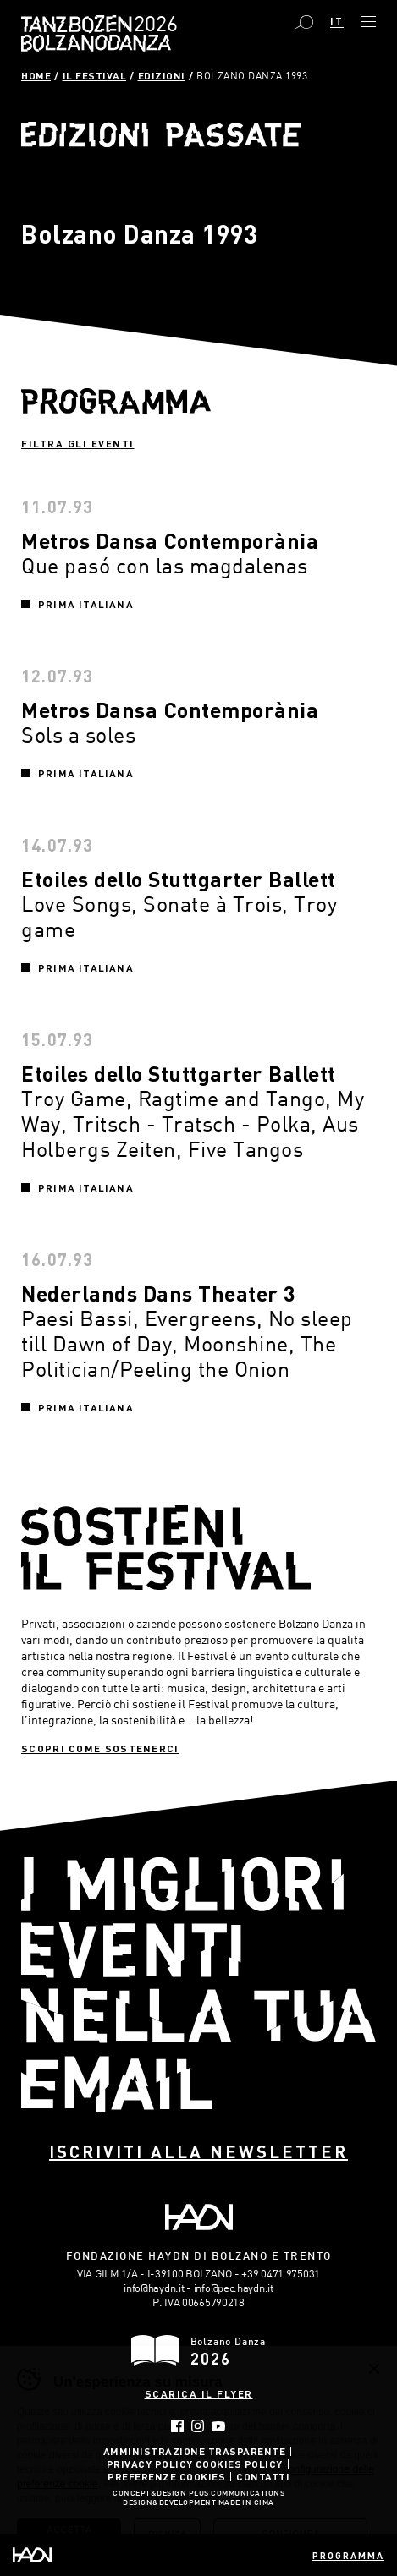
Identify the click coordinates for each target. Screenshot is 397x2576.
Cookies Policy (239, 2463)
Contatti (262, 2476)
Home (36, 75)
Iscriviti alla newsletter (198, 2151)
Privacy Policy (150, 2463)
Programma (348, 2555)
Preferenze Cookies (166, 2476)
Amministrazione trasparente (194, 2451)
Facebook (177, 2426)
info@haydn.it (154, 2287)
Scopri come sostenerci (100, 1748)
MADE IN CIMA (246, 2503)
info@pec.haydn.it (233, 2287)
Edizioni (161, 75)
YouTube (219, 2426)
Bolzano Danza (152, 25)
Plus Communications (237, 2494)
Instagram (197, 2426)
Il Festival (95, 75)
